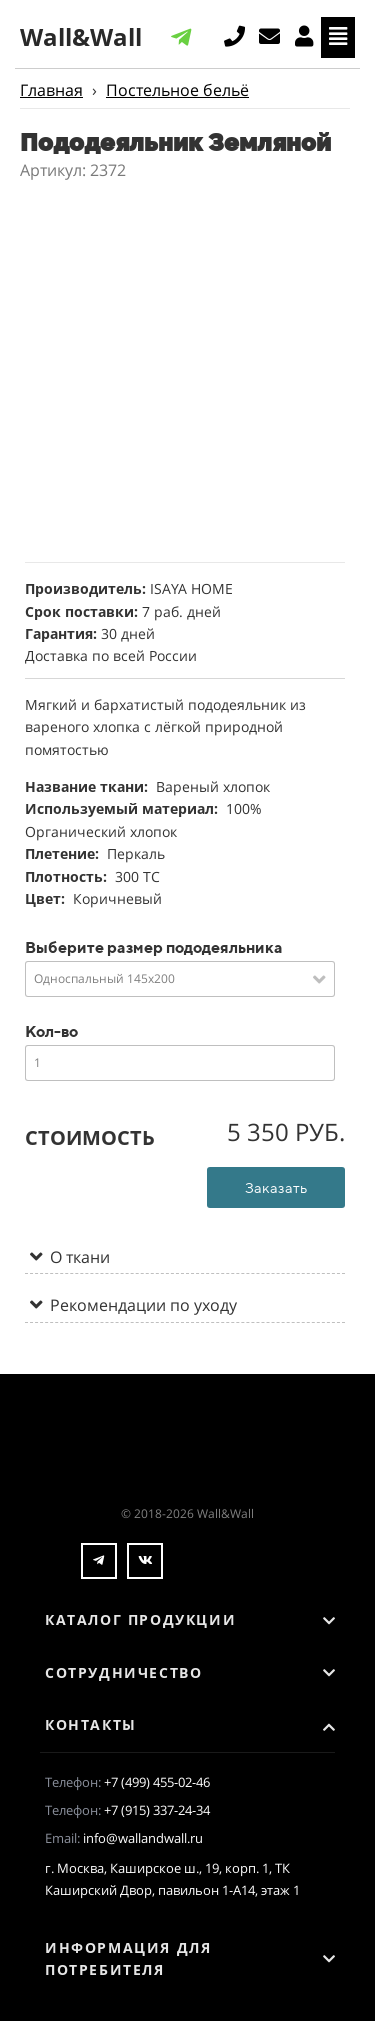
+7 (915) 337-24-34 (157, 1810)
